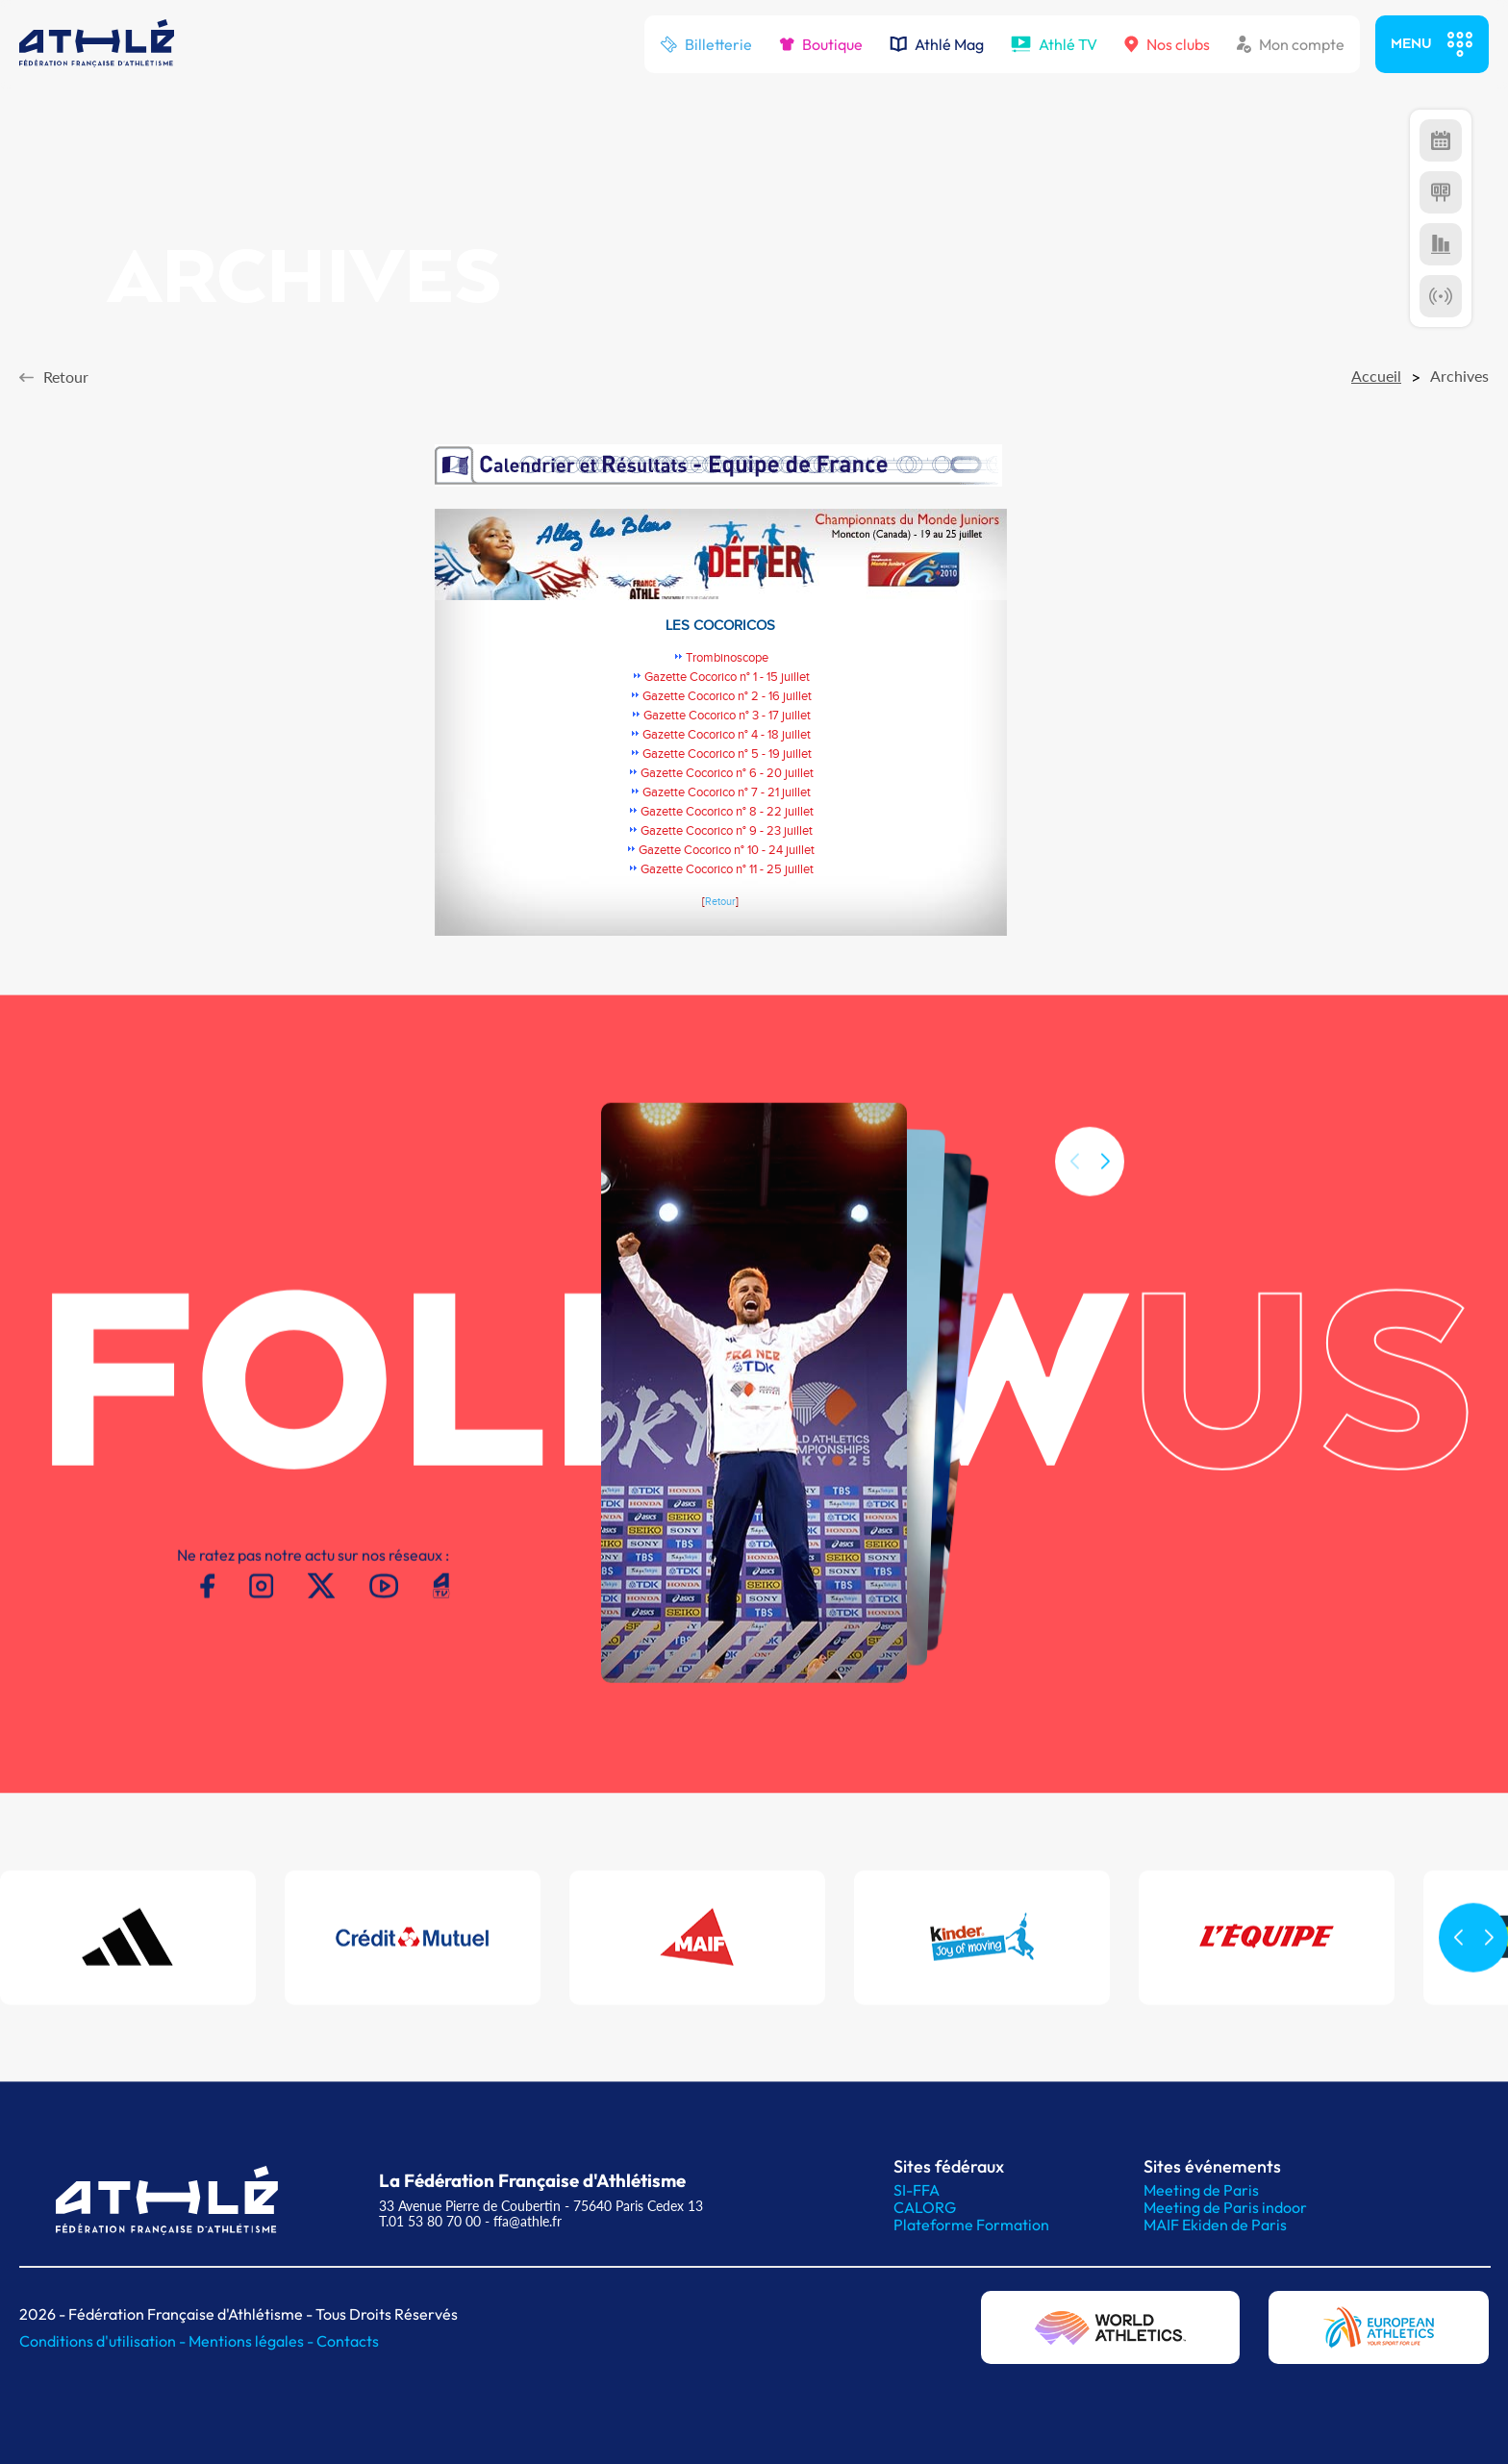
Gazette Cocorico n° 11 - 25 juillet (727, 869)
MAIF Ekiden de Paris (1215, 2224)
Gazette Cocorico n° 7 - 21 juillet (726, 792)
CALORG (924, 2207)
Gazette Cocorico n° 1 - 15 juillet (727, 677)
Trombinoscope (727, 658)
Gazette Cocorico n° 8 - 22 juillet (727, 811)
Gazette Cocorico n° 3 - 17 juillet (727, 715)
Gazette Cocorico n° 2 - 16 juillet (727, 696)
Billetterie (706, 44)
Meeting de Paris (1201, 2190)
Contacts (347, 2341)
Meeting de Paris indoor (1225, 2207)
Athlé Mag (937, 44)
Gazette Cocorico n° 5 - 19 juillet (727, 754)
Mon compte (1291, 44)
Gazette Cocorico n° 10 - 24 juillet (727, 850)
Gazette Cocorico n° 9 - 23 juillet (727, 831)
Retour (720, 902)
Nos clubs (1167, 44)
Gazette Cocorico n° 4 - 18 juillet (726, 734)
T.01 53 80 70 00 (430, 2221)
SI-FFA (916, 2190)
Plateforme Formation (971, 2224)
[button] (1105, 1185)
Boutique (821, 44)
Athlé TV (1054, 44)
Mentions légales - (252, 2341)
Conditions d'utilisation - (103, 2341)
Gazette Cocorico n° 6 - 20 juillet (727, 773)
